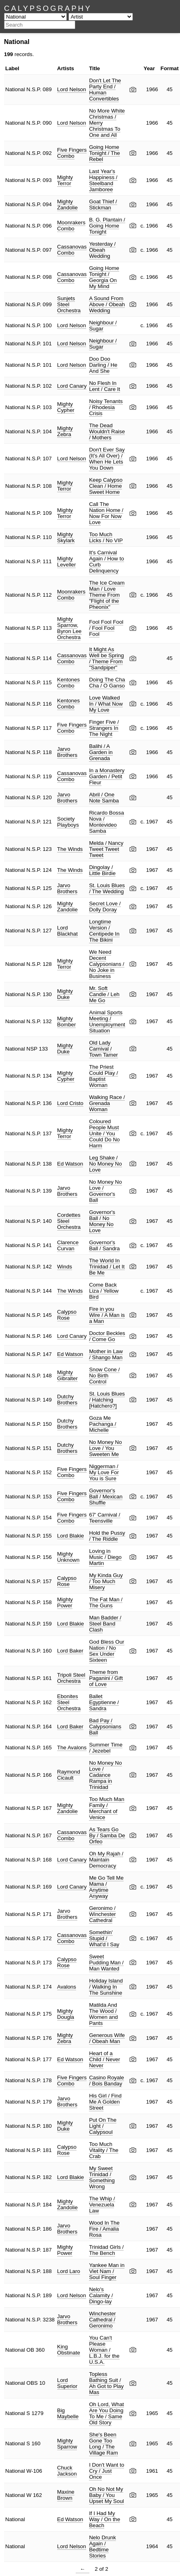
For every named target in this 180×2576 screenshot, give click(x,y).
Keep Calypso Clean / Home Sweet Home (105, 486)
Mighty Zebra (65, 431)
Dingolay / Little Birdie (102, 870)
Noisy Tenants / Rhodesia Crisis (105, 407)
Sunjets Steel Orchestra (69, 304)
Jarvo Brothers (67, 752)
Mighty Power (65, 1602)
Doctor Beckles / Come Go (107, 1336)
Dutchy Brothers (67, 1400)
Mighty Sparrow (67, 622)
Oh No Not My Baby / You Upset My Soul (106, 2495)
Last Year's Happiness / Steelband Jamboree (103, 180)
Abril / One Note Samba (104, 798)
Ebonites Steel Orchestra (69, 1702)
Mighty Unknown (68, 1557)
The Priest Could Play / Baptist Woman (103, 1076)
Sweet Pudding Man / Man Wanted (106, 1962)
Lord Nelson (71, 89)
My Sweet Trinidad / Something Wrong (102, 2177)
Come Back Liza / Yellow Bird (103, 1291)
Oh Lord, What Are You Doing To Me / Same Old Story (106, 2413)
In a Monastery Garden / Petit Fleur (106, 776)
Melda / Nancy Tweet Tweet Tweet (106, 849)
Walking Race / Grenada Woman (107, 1103)
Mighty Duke (65, 994)
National (15, 89)
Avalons (66, 1987)
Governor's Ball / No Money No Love (102, 1221)
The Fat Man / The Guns (105, 1602)
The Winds (70, 849)
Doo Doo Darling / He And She (103, 365)
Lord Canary (72, 386)
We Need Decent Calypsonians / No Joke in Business (106, 964)
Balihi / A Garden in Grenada (101, 752)
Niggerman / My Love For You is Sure (104, 1472)
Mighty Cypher (65, 407)
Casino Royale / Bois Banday (106, 2081)
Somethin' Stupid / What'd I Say (104, 1938)
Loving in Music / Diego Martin (105, 1557)
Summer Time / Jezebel (105, 1748)
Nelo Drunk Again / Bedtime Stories (102, 2546)
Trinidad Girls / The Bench (106, 2250)
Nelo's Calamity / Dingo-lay (101, 2295)
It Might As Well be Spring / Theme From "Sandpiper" (106, 658)
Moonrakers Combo (71, 225)
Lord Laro (68, 2271)
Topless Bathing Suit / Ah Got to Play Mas (106, 2383)
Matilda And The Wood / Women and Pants (103, 2014)
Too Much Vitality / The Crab (103, 2150)
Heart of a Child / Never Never (104, 2059)
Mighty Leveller (66, 562)
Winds (64, 1267)
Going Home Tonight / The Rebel (104, 153)
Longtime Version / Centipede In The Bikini (104, 931)
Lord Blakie (70, 1536)
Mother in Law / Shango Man (106, 1354)
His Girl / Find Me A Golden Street (105, 2102)
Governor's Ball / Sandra (104, 1245)
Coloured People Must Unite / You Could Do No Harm (104, 1133)
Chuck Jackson (67, 2471)
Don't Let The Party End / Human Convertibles (105, 89)
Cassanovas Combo (72, 250)
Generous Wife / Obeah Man (107, 2038)
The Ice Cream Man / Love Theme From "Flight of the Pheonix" (106, 595)
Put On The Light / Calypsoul (102, 2126)
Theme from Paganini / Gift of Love (106, 1678)
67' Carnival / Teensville (104, 1518)
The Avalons (72, 1747)
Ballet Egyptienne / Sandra (104, 1702)
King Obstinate (68, 2350)
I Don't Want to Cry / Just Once (106, 2471)
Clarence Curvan (68, 1245)
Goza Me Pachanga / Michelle (102, 1424)
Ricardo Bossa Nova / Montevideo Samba (106, 822)
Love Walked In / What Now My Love (106, 704)
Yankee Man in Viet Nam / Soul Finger (106, 2271)
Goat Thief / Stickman (103, 204)
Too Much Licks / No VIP (106, 537)
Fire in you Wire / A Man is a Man (107, 1315)
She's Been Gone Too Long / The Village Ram (103, 2444)
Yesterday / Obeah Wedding (102, 250)
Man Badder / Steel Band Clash (105, 1624)
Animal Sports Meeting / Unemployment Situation (107, 1021)
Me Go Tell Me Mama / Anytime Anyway (106, 1887)
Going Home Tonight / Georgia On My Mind (104, 277)
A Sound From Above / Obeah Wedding (107, 304)
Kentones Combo (68, 683)
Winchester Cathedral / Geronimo (102, 2320)
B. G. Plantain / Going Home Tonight (107, 226)
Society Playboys (68, 822)
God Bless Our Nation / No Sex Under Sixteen (106, 1651)
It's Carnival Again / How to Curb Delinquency (106, 561)
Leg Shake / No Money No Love (105, 1164)
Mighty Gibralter (67, 1375)
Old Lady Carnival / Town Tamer (103, 1049)
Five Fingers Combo (72, 153)
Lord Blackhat (67, 931)
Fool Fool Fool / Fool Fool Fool (106, 628)
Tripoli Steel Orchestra (71, 1678)
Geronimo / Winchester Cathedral (102, 1914)
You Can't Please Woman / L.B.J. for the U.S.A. (104, 2350)
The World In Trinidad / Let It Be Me (106, 1267)
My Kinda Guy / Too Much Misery (106, 1581)
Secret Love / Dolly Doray (105, 906)
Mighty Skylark (66, 537)
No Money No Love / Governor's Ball (105, 1191)
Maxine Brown (65, 2495)
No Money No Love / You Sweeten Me (105, 1448)
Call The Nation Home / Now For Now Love (106, 513)
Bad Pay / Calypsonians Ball (105, 1726)
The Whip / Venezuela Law (102, 2205)
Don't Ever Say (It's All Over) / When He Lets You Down (106, 459)
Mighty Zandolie (67, 204)
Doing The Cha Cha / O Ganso (107, 683)
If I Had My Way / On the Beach (104, 2519)
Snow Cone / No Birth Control (104, 1375)
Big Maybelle (68, 2413)
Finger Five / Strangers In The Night (104, 728)
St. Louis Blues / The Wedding (107, 888)
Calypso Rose (67, 1315)
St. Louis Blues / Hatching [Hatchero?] (107, 1400)
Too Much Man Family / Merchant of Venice (106, 1808)
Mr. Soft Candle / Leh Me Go (104, 994)
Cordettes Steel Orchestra (69, 1221)
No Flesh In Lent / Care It (104, 386)
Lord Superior (67, 2383)
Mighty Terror (65, 180)
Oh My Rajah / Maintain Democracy (106, 1860)
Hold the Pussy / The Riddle (107, 1536)
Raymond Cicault (68, 1775)
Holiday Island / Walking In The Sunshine (106, 1987)
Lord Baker (70, 1651)
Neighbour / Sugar (103, 326)
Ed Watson (70, 1164)
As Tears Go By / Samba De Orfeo (107, 1835)
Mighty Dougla (65, 2014)
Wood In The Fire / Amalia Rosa (104, 2229)
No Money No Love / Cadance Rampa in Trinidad (105, 1775)
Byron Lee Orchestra (69, 634)
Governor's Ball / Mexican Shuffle (105, 1497)
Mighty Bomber (66, 1021)
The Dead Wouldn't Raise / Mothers (107, 431)
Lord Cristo (70, 1103)
